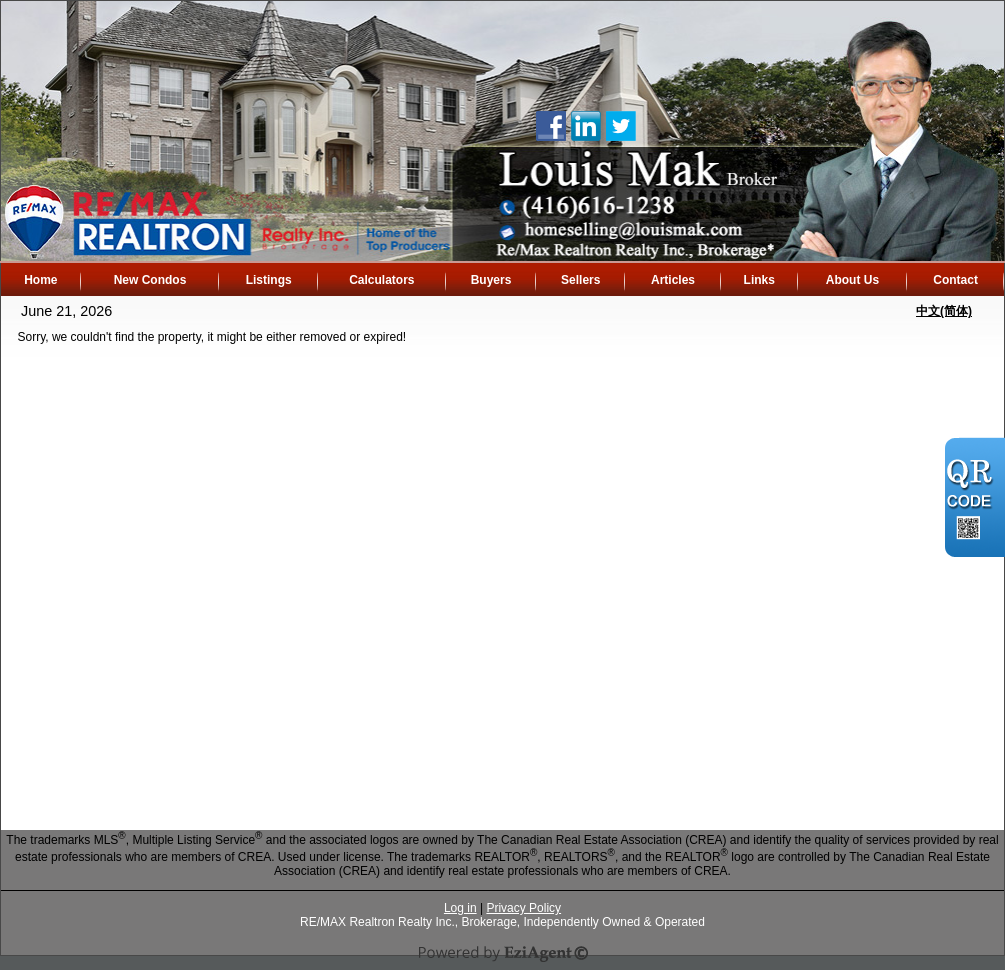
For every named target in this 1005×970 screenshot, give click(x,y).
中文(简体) (944, 311)
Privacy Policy (523, 908)
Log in (460, 908)
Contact (955, 280)
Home (40, 280)
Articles (673, 280)
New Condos (150, 280)
